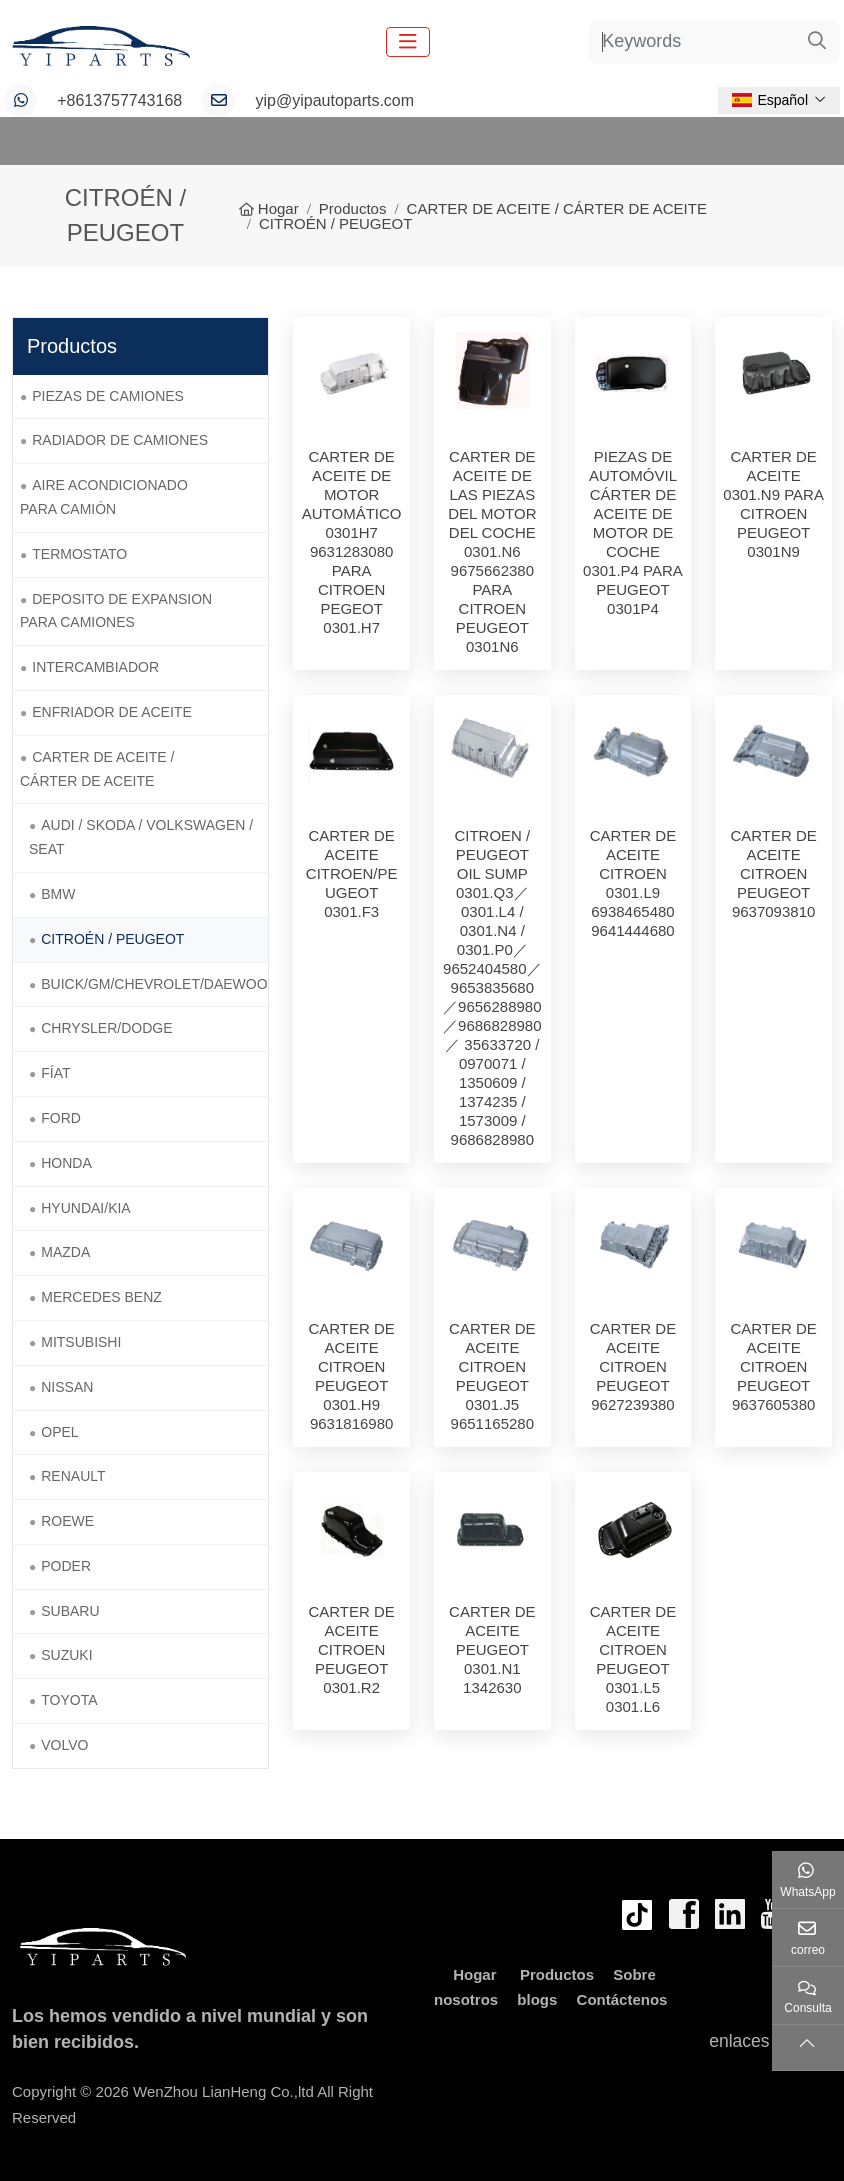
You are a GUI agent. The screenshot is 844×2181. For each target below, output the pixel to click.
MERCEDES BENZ (101, 1297)
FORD (61, 1118)
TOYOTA (69, 1700)
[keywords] (692, 41)
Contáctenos (622, 1999)
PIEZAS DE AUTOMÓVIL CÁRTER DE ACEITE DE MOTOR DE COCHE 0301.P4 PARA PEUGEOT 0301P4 (633, 532)
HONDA (66, 1163)
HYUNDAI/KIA (85, 1208)
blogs (537, 1999)
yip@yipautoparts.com (335, 100)
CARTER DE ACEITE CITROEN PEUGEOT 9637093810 (773, 873)
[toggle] (408, 42)
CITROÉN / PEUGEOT (112, 939)
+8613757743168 (119, 100)
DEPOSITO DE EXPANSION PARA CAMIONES (116, 611)
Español (770, 100)
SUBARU (70, 1611)
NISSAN (67, 1387)
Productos (557, 1974)
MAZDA (65, 1252)
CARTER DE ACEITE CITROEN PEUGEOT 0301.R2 (351, 1649)
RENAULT (73, 1476)
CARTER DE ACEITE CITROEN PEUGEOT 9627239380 (633, 1366)
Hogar (474, 1974)
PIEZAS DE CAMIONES (108, 396)
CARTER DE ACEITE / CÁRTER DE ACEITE (97, 769)
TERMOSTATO (79, 554)
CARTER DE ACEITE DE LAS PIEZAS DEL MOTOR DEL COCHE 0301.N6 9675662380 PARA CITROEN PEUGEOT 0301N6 (492, 551)
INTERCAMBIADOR (95, 667)
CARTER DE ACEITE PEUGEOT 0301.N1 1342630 (492, 1649)
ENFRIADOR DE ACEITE (111, 712)
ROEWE (67, 1521)
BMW (58, 894)
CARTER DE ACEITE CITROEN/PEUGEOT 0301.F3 (352, 873)
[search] (817, 41)
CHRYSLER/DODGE (106, 1028)
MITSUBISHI (81, 1342)
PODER (66, 1566)
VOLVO (64, 1745)
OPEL (59, 1432)
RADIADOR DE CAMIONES (120, 440)
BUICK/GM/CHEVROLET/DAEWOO (154, 984)
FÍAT (55, 1073)
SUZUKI (66, 1655)
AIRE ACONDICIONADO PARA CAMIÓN (104, 497)
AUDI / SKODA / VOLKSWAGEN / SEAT (141, 837)
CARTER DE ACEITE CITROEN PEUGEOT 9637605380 (773, 1366)
